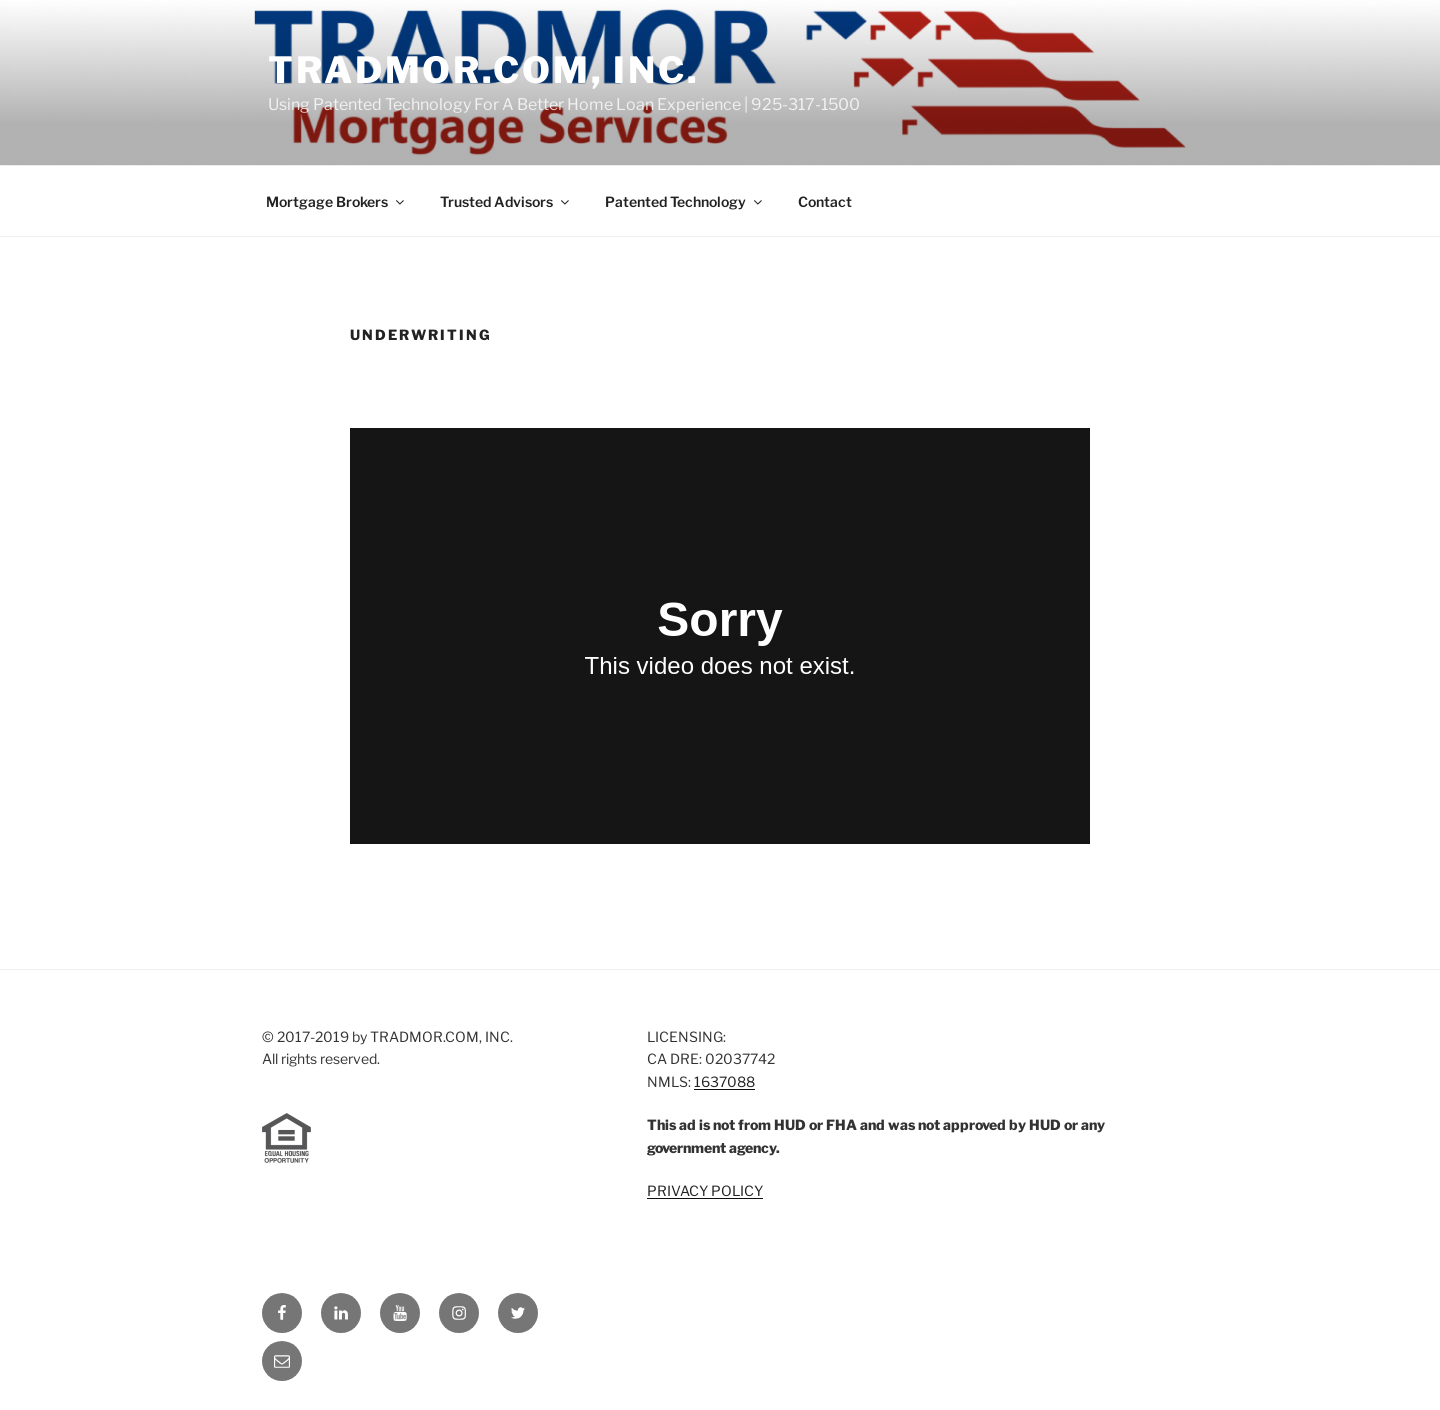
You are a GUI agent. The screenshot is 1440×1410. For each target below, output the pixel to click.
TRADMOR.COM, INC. (484, 70)
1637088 (724, 1081)
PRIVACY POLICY (705, 1190)
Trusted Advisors (506, 201)
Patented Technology (685, 201)
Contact (825, 201)
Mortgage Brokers (336, 201)
